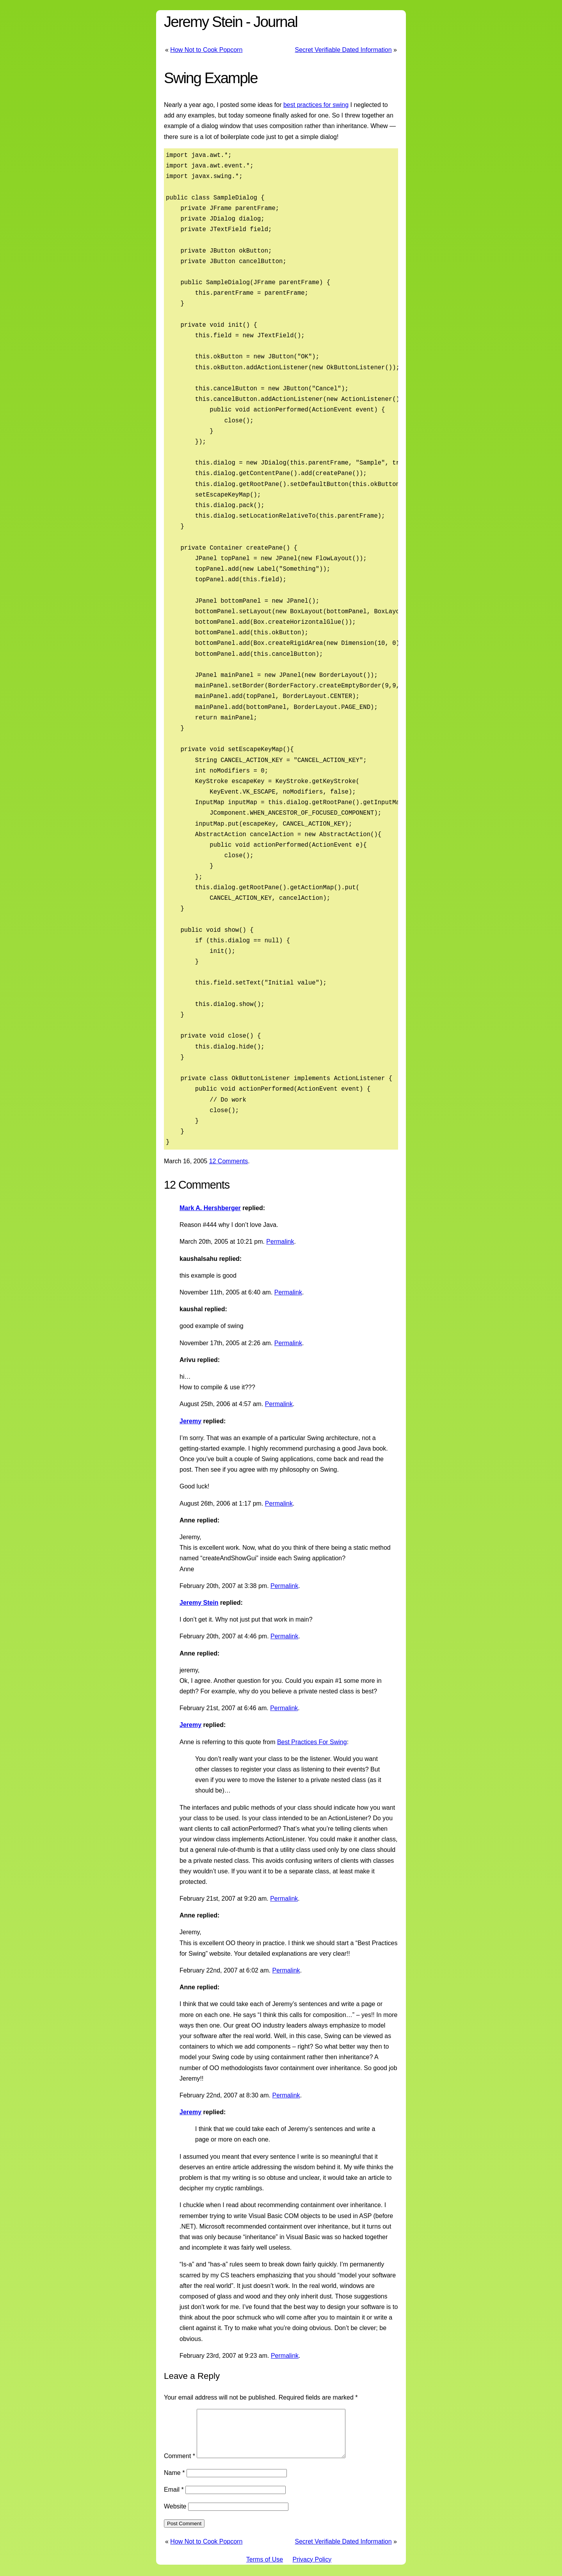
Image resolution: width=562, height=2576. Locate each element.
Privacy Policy (312, 2568)
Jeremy (190, 1421)
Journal (275, 21)
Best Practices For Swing (312, 1742)
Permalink (280, 1241)
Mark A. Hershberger (210, 1208)
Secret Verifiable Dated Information (343, 49)
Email (174, 2499)
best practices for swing (316, 104)
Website (175, 2515)
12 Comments (228, 1161)
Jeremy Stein (203, 21)
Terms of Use (264, 2568)
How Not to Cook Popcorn (206, 49)
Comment (179, 2465)
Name (174, 2482)
